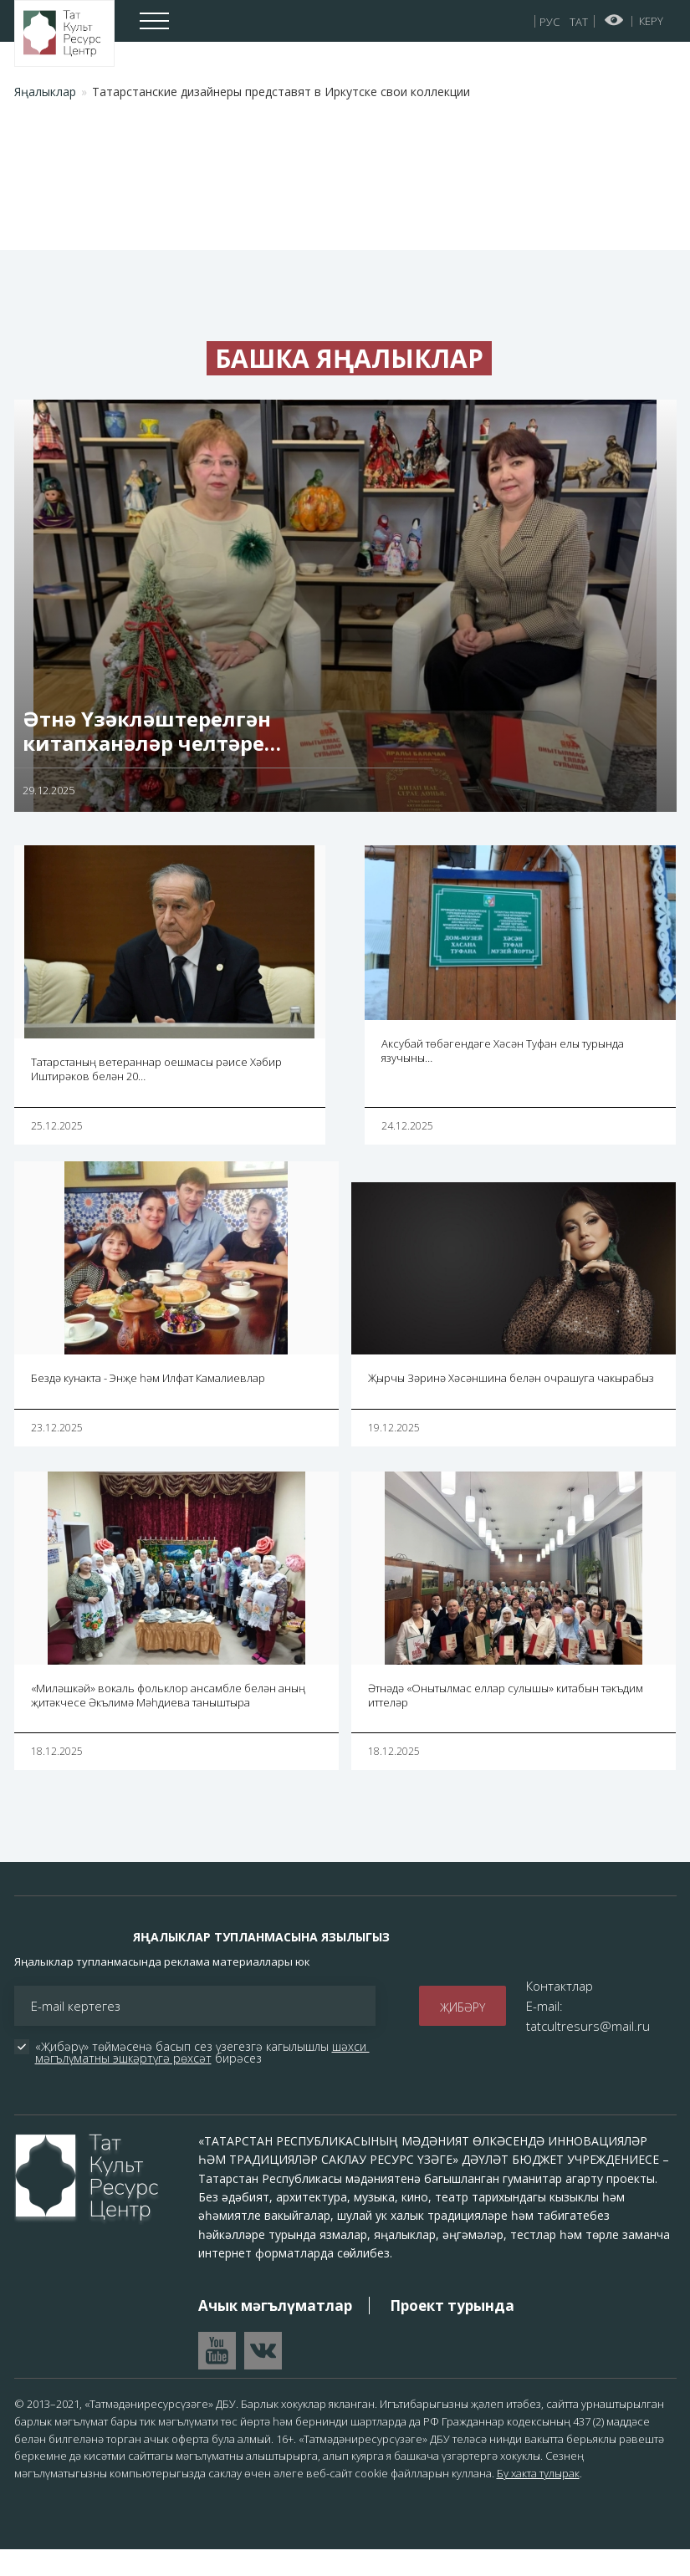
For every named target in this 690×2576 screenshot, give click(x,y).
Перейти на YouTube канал (217, 2376)
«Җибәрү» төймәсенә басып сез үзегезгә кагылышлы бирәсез (202, 2078)
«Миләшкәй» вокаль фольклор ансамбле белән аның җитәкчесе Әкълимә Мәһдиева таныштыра (168, 1721)
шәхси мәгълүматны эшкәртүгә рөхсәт (202, 2078)
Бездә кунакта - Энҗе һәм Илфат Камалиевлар (148, 1403)
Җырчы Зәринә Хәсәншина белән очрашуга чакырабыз (511, 1403)
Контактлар (559, 2011)
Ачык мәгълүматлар (275, 2331)
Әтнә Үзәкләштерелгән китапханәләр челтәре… (152, 757)
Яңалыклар (45, 91)
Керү (651, 20)
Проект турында (452, 2331)
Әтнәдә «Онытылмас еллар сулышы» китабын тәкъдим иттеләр (505, 1721)
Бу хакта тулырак (538, 2499)
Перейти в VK (263, 2376)
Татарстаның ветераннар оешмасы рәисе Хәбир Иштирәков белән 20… (156, 1094)
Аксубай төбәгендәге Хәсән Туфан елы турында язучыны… (502, 1077)
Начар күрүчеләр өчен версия (614, 20)
